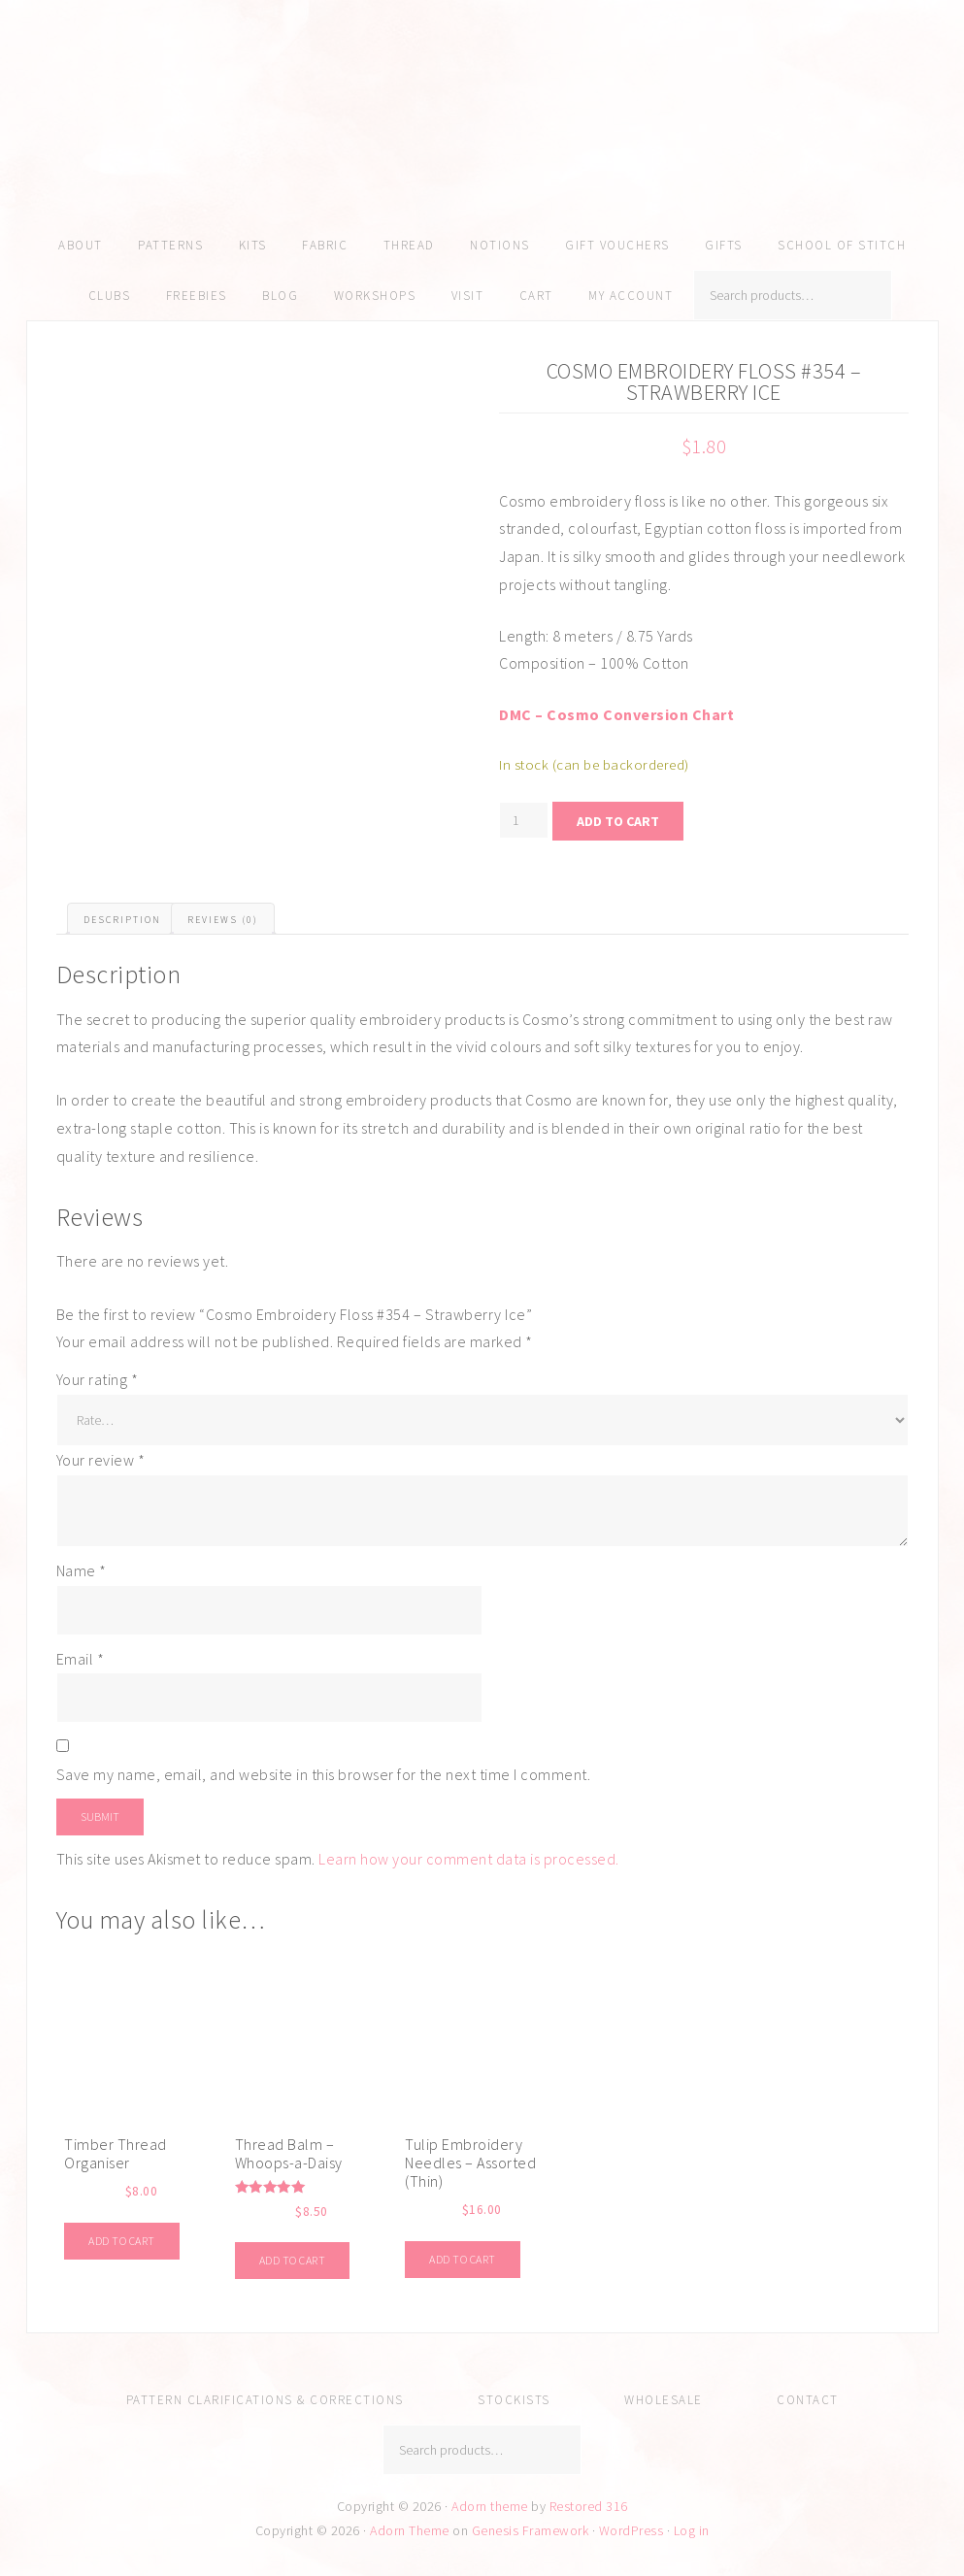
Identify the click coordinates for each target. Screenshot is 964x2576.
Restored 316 (588, 2506)
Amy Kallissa (482, 141)
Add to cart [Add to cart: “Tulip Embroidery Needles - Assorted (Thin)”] (462, 2259)
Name (81, 1570)
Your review (101, 1460)
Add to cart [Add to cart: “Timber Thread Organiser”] (121, 2240)
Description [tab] (122, 919)
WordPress (631, 2530)
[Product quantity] (523, 820)
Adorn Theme (409, 2530)
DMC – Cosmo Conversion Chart (616, 714)
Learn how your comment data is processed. (468, 1858)
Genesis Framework (530, 2530)
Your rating (97, 1379)
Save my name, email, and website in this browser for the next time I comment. (323, 1774)
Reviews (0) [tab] (222, 919)
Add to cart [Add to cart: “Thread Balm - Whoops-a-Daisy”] (292, 2260)
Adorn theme (489, 2506)
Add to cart (618, 821)
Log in (692, 2530)
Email (80, 1658)
